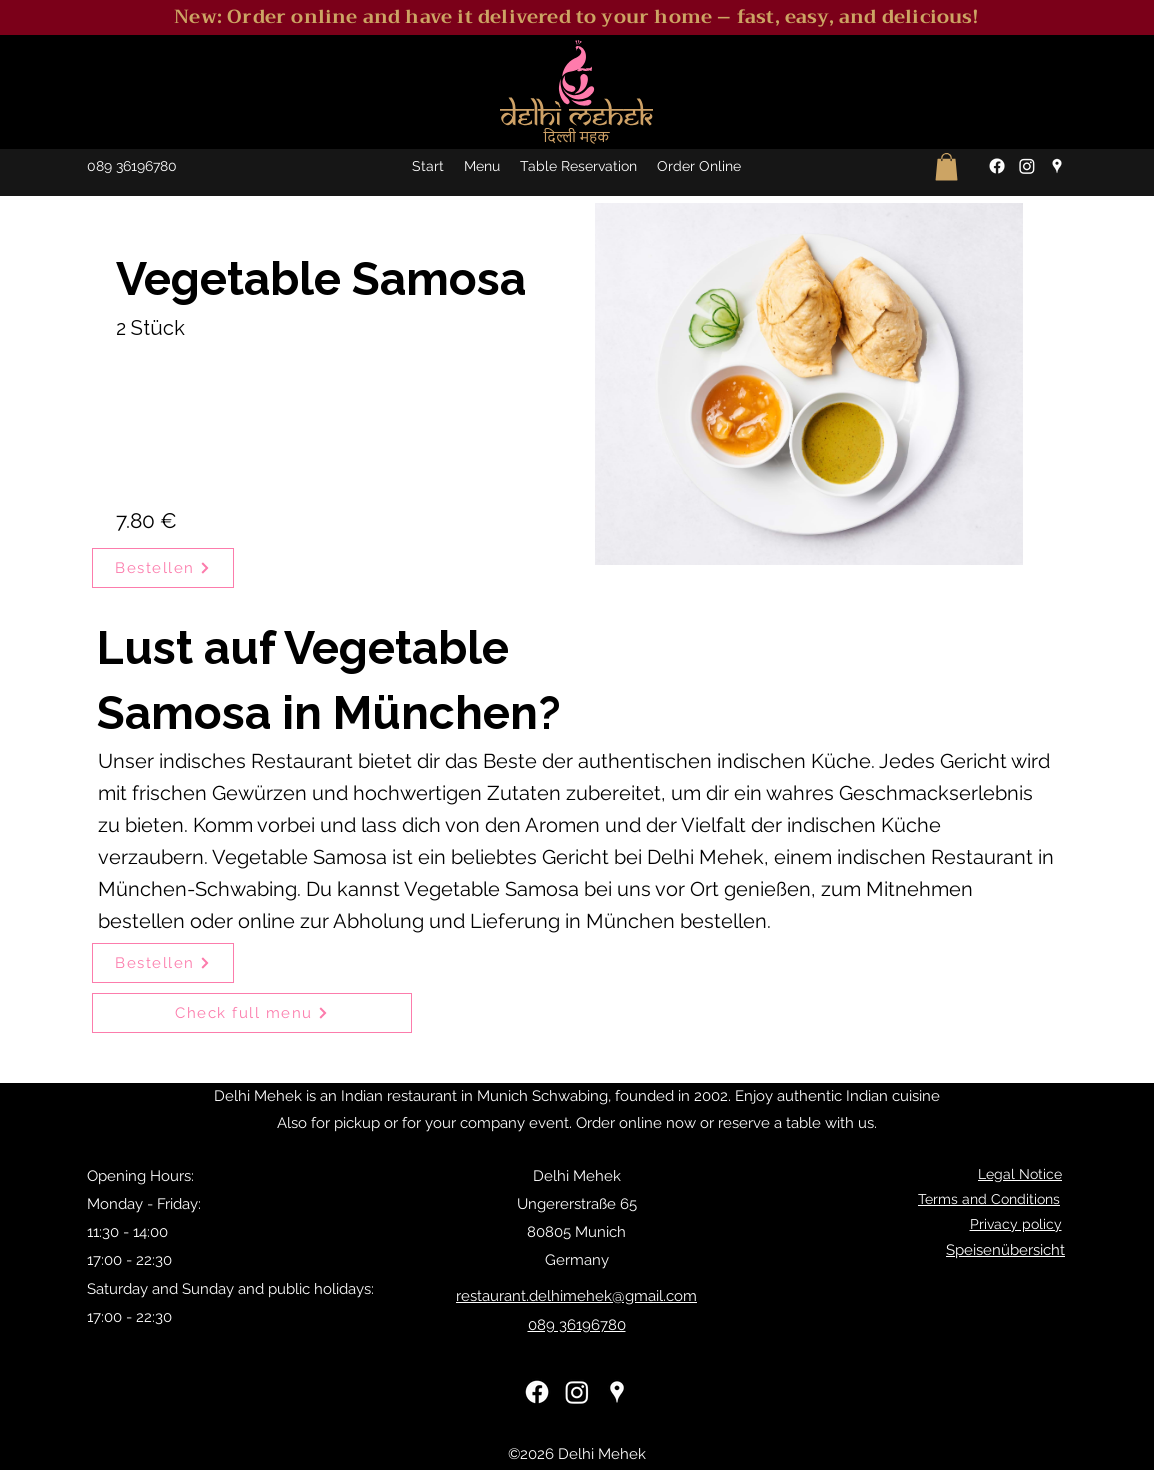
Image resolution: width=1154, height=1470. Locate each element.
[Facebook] (997, 166)
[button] (946, 166)
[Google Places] (1057, 166)
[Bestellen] (163, 568)
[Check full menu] (252, 1013)
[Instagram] (1027, 166)
